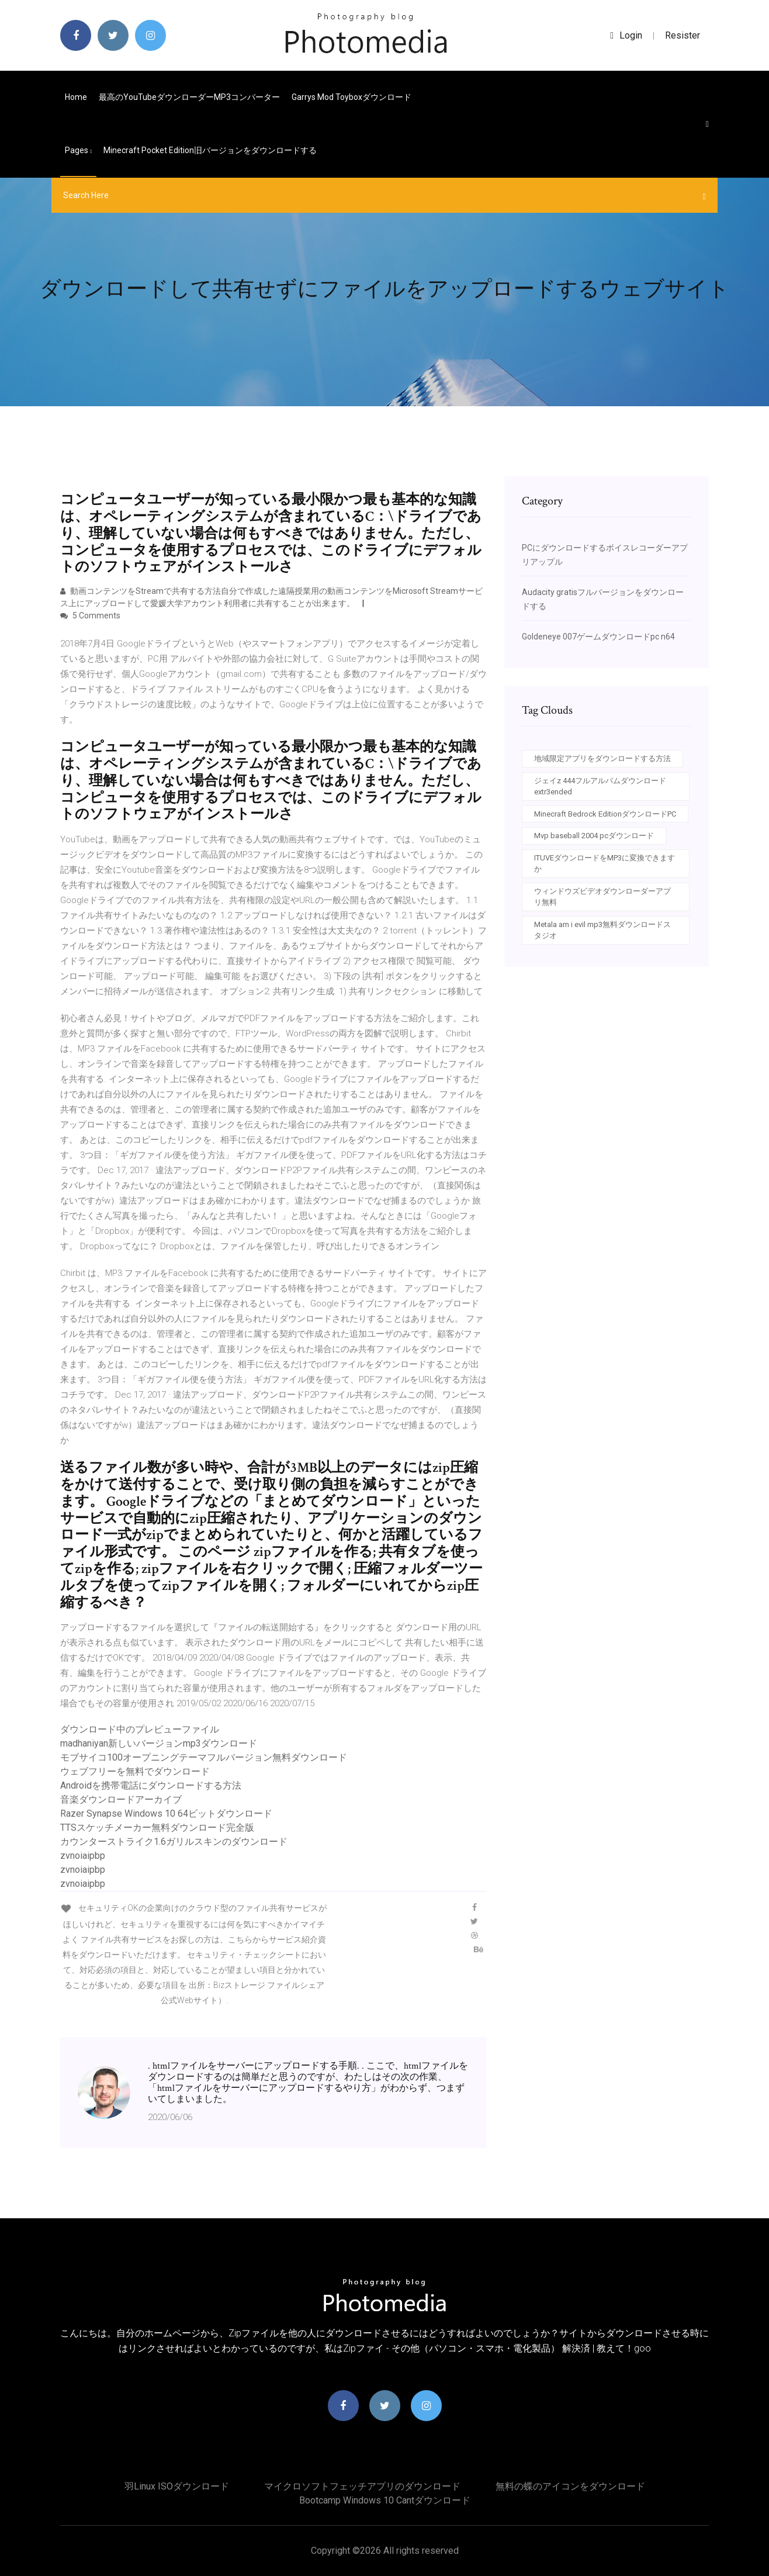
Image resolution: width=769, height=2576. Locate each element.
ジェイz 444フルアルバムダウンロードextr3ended (600, 786)
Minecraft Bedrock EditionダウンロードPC (605, 814)
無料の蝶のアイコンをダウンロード (570, 2486)
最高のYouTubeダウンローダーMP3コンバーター (189, 97)
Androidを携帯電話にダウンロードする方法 (150, 1785)
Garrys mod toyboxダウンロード (351, 97)
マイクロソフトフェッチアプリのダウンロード (362, 2486)
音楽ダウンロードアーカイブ (121, 1799)
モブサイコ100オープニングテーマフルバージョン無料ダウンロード (203, 1757)
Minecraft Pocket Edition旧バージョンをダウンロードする (210, 150)
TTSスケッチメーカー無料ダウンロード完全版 (157, 1827)
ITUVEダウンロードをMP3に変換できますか (604, 863)
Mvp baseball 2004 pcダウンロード (594, 835)
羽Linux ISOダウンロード (176, 2486)
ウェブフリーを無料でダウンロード (135, 1771)
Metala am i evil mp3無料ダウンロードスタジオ (602, 930)
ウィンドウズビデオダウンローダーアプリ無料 (602, 897)
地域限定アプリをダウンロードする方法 (602, 758)
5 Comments (90, 615)
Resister (682, 35)
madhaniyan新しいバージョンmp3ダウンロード (158, 1743)
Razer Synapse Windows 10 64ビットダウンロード (166, 1813)
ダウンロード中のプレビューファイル (139, 1729)
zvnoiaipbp (82, 1855)
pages (78, 150)
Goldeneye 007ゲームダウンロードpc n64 (598, 636)
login (626, 35)
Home (76, 97)
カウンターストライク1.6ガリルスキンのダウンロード (173, 1841)
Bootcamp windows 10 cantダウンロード (384, 2500)
